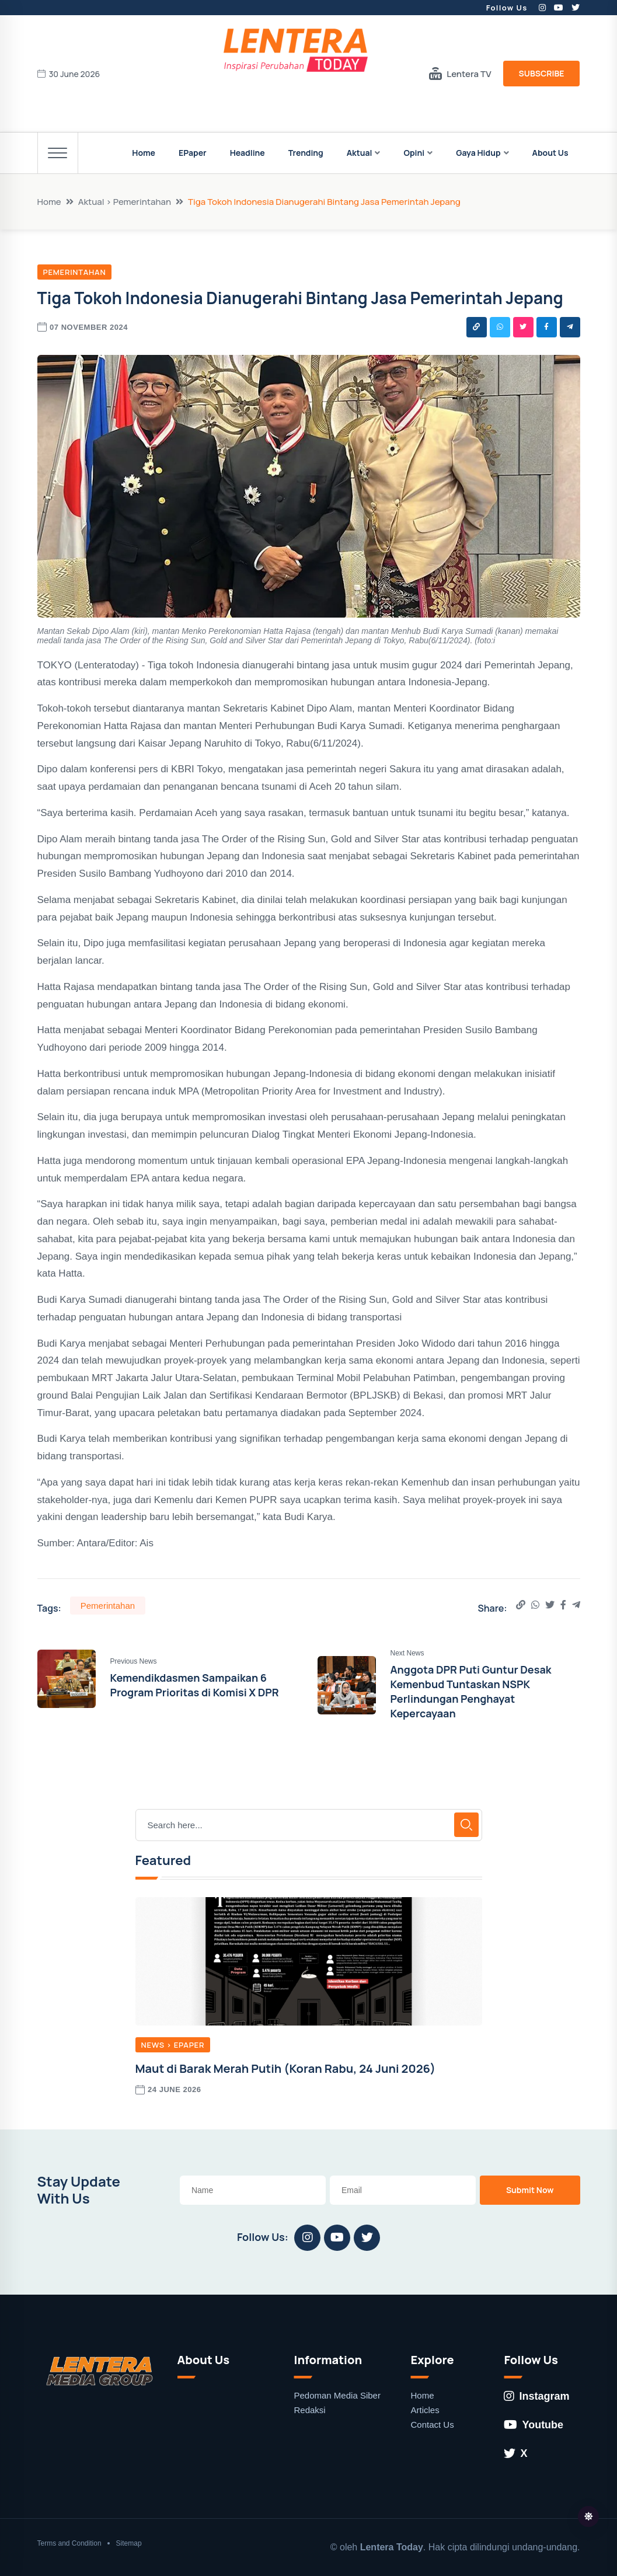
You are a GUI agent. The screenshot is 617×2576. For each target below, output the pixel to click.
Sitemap (129, 2543)
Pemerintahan (74, 272)
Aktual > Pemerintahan (124, 202)
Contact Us (432, 2424)
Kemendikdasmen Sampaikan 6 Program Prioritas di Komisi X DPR (194, 1685)
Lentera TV (460, 73)
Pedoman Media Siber (337, 2395)
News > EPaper (173, 2045)
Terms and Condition (69, 2543)
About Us (550, 152)
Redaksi (309, 2410)
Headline (247, 152)
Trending (305, 152)
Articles (424, 2410)
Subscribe (541, 73)
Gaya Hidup (478, 152)
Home (143, 152)
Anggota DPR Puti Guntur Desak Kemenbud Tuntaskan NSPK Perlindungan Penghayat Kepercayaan (471, 1691)
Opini (413, 152)
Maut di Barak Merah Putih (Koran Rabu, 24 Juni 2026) (285, 2068)
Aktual (359, 152)
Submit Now (530, 2189)
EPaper (193, 152)
